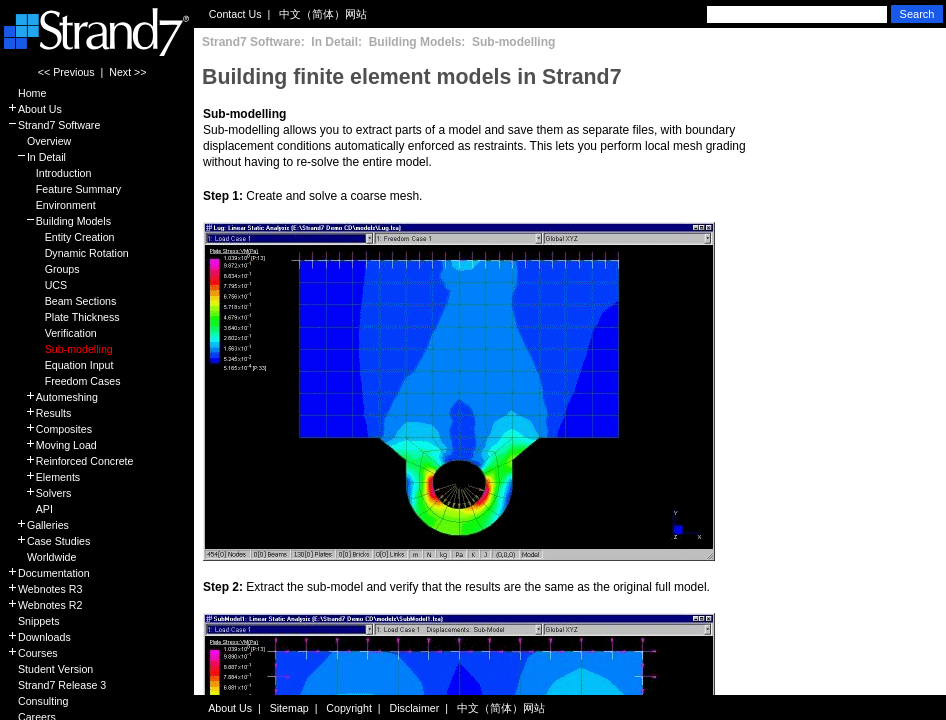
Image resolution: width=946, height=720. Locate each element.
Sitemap (289, 708)
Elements (43, 477)
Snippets (33, 621)
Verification (52, 333)
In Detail (36, 157)
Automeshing (52, 397)
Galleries (38, 525)
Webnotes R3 (44, 589)
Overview (39, 141)
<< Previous (66, 72)
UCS (37, 285)
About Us (34, 109)
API (30, 509)
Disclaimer (415, 708)
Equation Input (60, 365)
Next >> (127, 72)
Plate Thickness (63, 317)
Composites (49, 429)
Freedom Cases (63, 381)
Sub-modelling (60, 349)
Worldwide (41, 557)
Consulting (37, 701)
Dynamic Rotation (68, 253)
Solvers (39, 493)
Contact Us (235, 14)
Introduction (49, 173)
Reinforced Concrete (70, 461)
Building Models (59, 221)
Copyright (349, 708)
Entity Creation (61, 237)
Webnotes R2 (44, 605)
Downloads (39, 637)
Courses (32, 653)
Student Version (50, 669)
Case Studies (48, 541)
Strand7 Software (53, 125)
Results (39, 413)
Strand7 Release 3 (56, 685)
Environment (51, 205)
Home (26, 93)
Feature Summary (64, 189)
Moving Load (52, 445)
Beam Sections (61, 301)
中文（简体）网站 (323, 14)
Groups (43, 269)
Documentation (48, 573)
